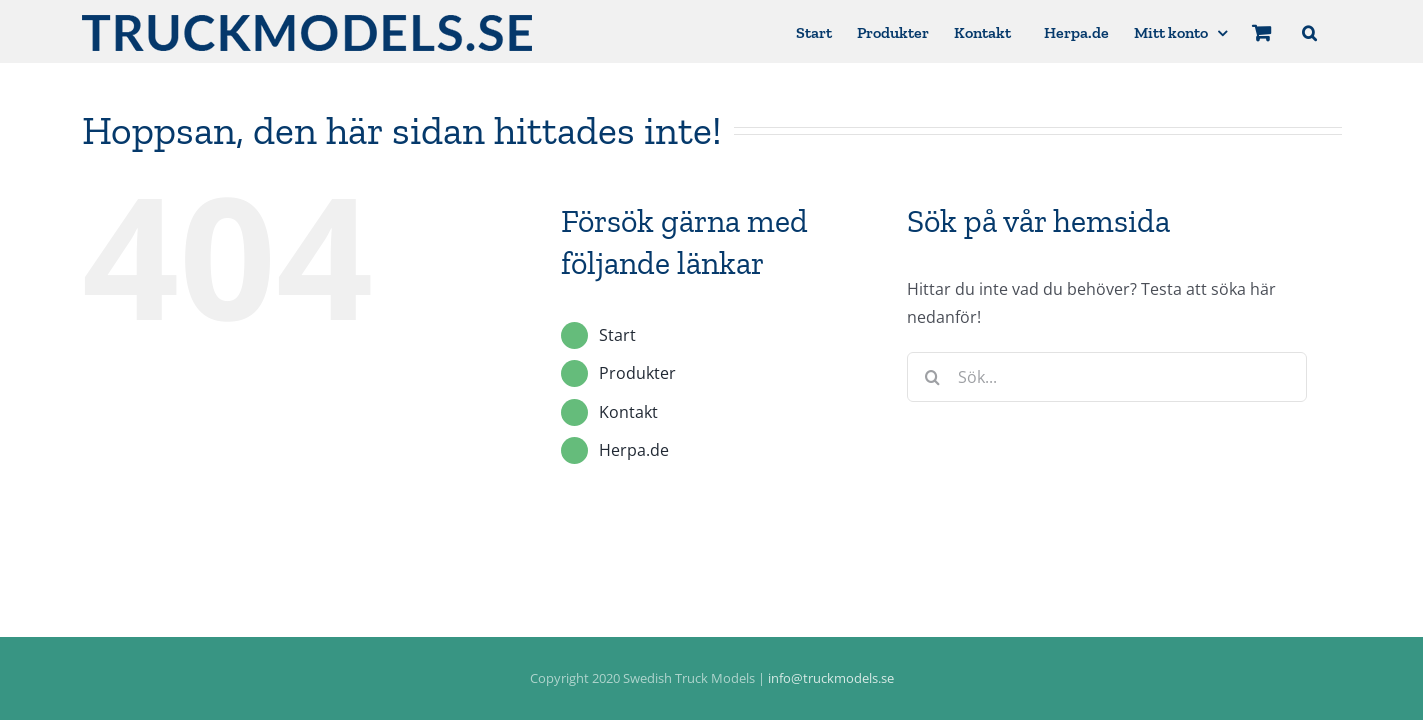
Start (617, 335)
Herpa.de (634, 450)
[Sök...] (1107, 377)
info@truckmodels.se (831, 678)
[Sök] (932, 377)
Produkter (637, 373)
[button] (1334, 31)
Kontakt (628, 412)
